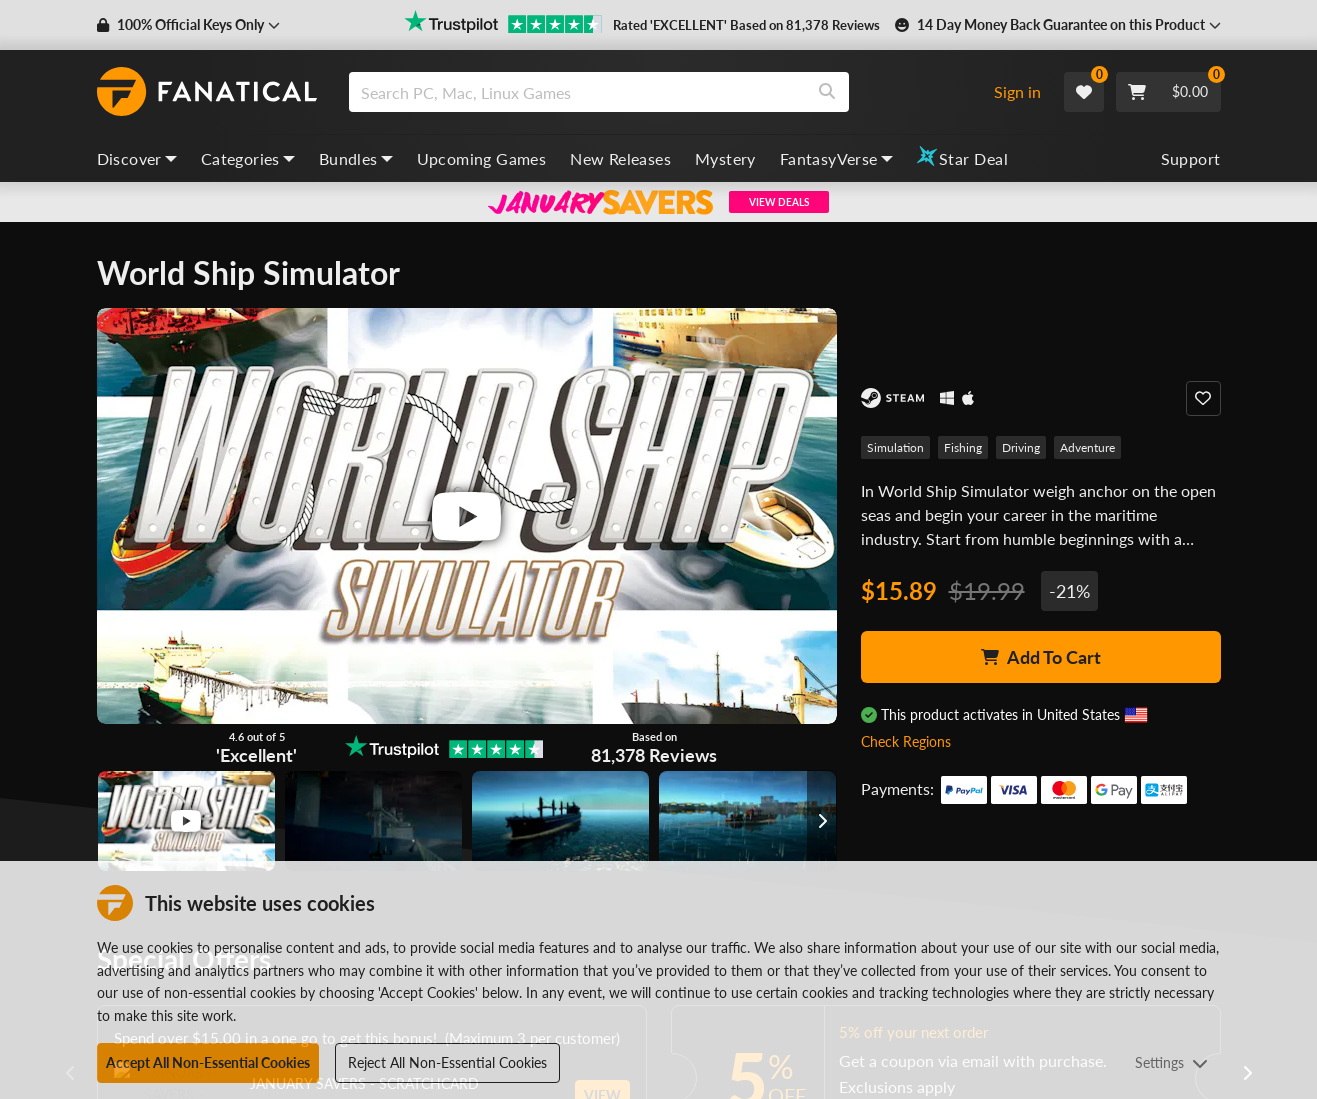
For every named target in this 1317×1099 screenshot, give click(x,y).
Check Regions (906, 741)
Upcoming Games (482, 158)
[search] (577, 92)
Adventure (1087, 447)
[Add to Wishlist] (1203, 398)
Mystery (725, 158)
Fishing (963, 447)
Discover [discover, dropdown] (137, 158)
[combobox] (662, 92)
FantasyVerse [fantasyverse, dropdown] (836, 158)
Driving (1021, 447)
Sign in (1017, 91)
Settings (1171, 1062)
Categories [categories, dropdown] (248, 158)
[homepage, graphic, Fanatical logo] (207, 92)
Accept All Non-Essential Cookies (208, 1062)
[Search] (827, 92)
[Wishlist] (1084, 92)
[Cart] (1168, 92)
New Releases (620, 158)
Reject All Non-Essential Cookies (447, 1062)
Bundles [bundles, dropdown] (356, 158)
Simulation (895, 447)
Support (1191, 158)
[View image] (186, 821)
